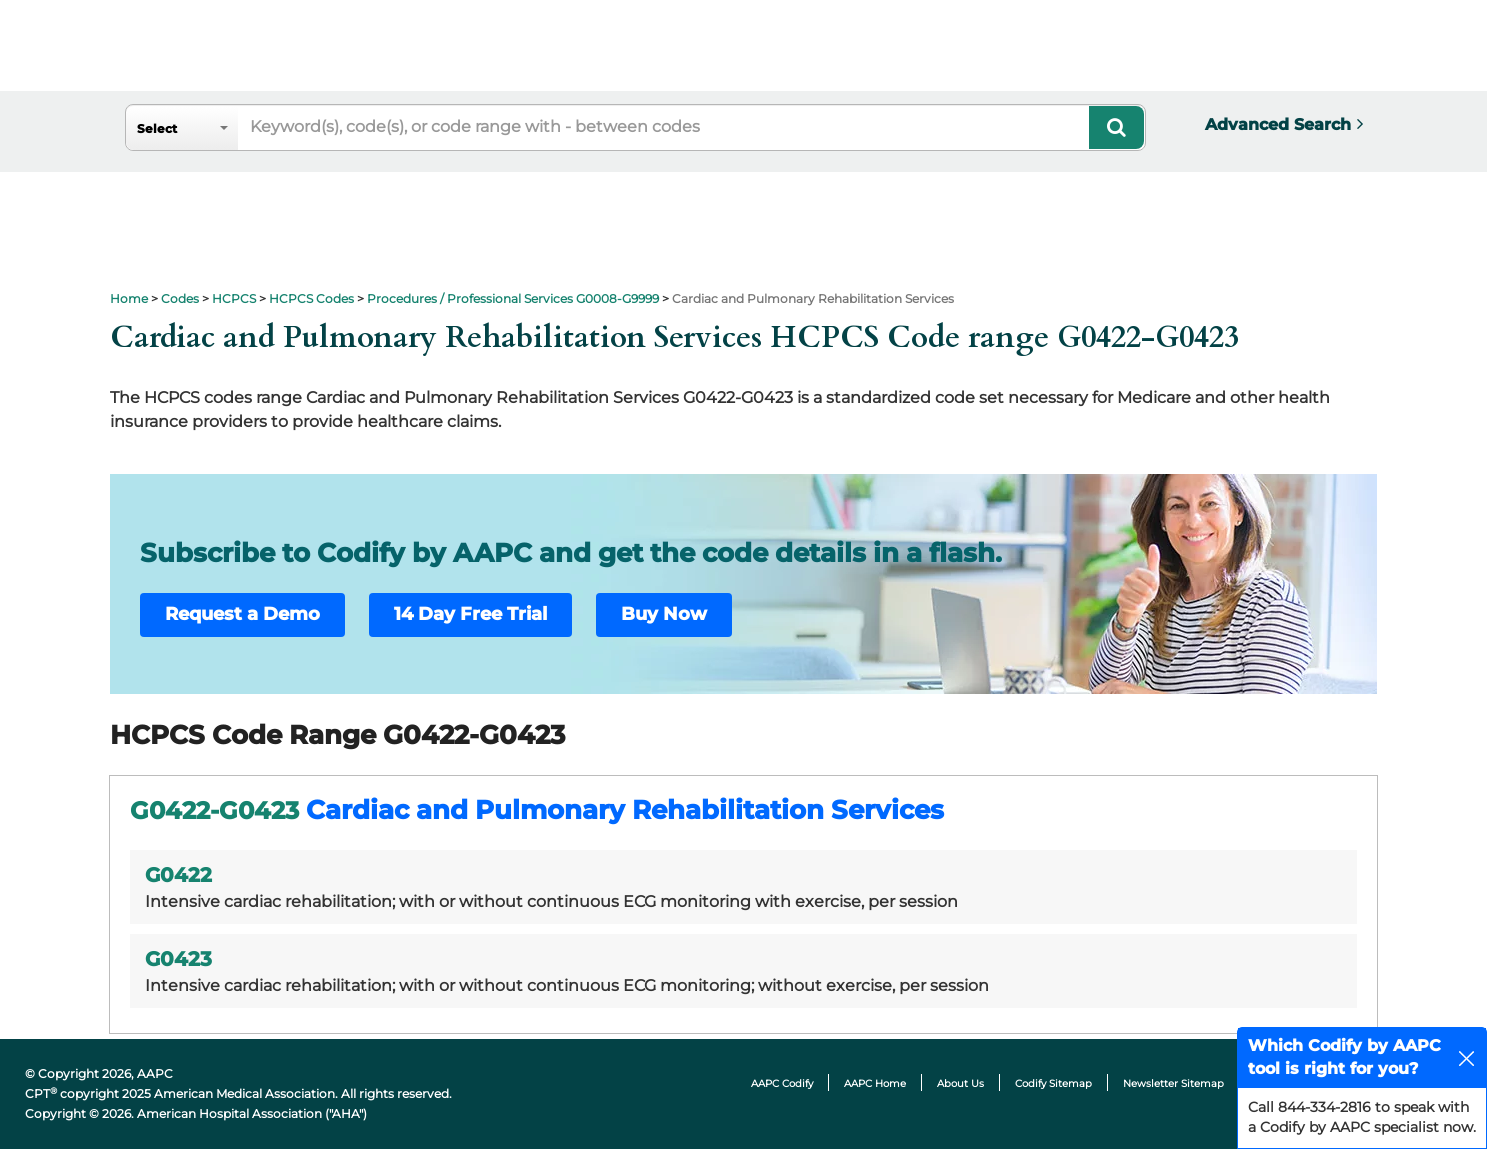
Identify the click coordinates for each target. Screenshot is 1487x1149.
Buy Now (664, 614)
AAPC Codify (782, 1083)
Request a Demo (242, 614)
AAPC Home (875, 1083)
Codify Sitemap (1053, 1083)
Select (157, 128)
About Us (960, 1083)
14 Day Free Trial (470, 614)
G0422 (178, 875)
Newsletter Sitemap (1173, 1083)
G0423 (178, 959)
